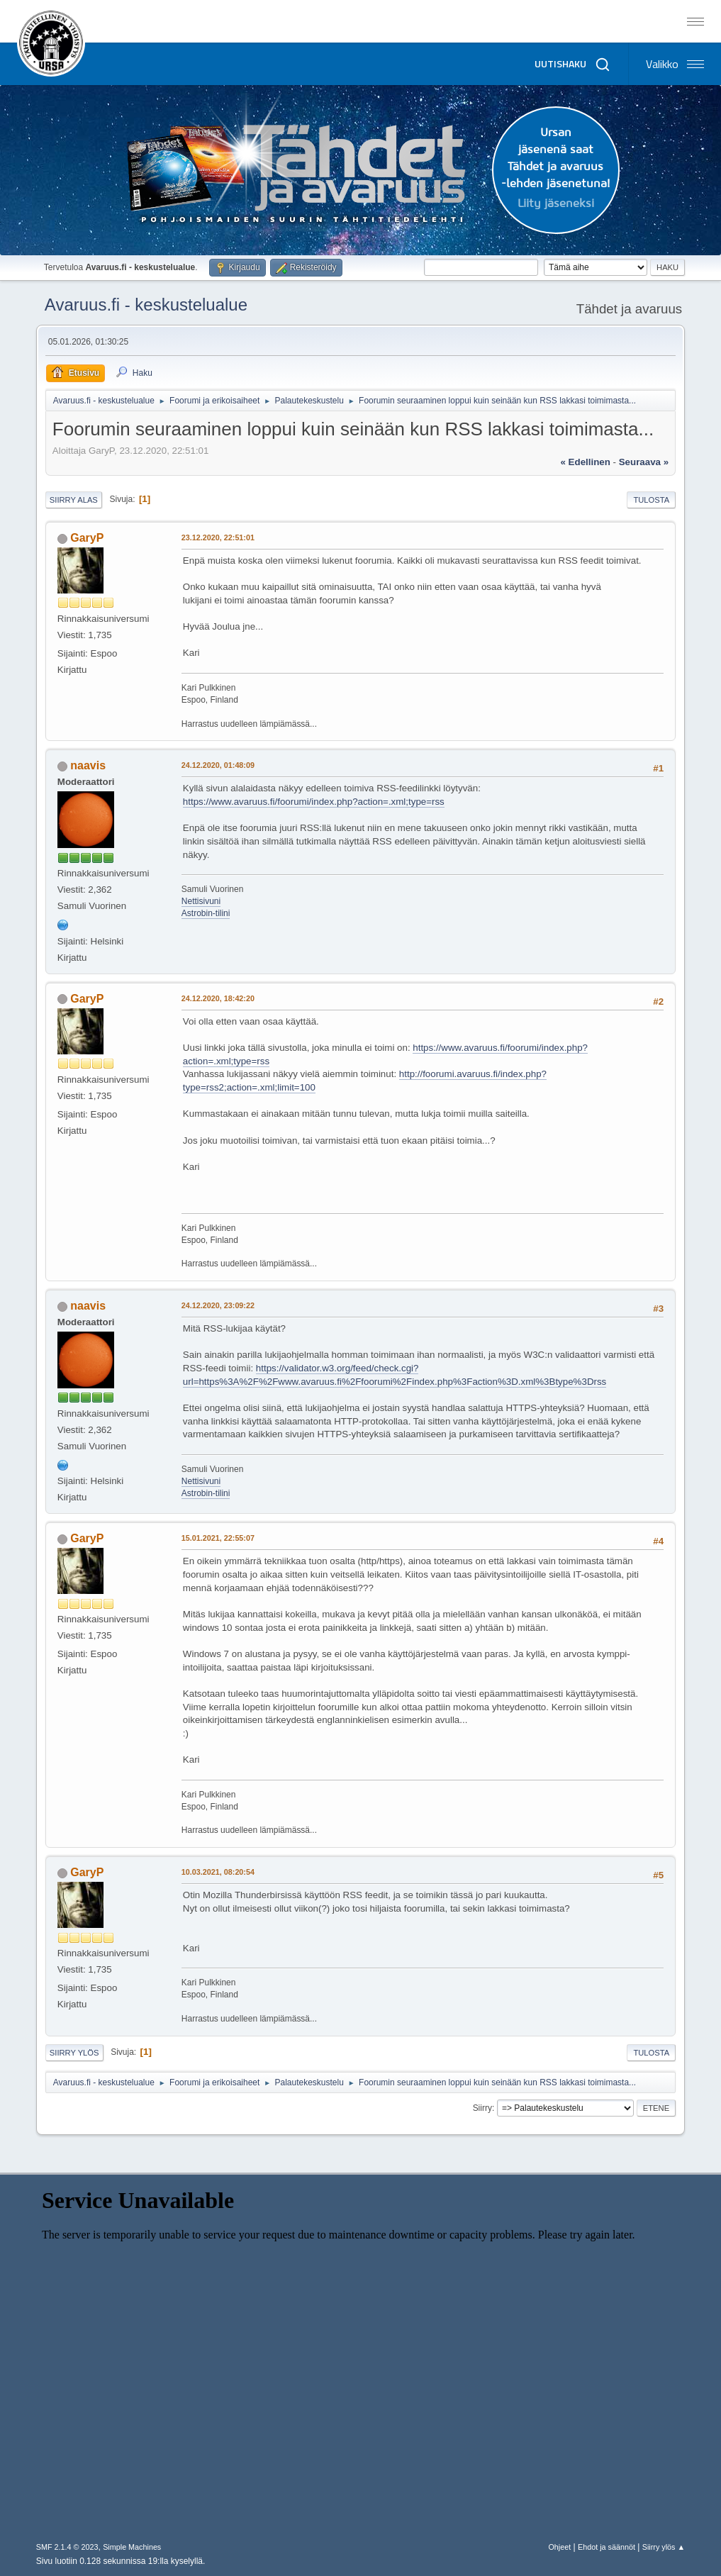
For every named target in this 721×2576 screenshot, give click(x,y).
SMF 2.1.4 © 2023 (67, 2547)
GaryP (87, 538)
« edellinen (585, 462)
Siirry (482, 2108)
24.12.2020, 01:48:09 (218, 765)
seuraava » (644, 462)
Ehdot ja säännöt (606, 2547)
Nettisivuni (200, 901)
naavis (88, 765)
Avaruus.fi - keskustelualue (146, 304)
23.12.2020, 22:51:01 (218, 537)
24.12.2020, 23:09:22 (218, 1305)
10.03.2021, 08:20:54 (218, 1872)
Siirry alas (74, 500)
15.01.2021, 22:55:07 (218, 1538)
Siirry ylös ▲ (663, 2547)
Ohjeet (559, 2547)
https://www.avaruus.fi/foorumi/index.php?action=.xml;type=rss (314, 801)
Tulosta (651, 500)
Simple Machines (132, 2547)
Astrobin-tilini (205, 913)
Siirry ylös (74, 2052)
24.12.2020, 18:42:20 (218, 998)
